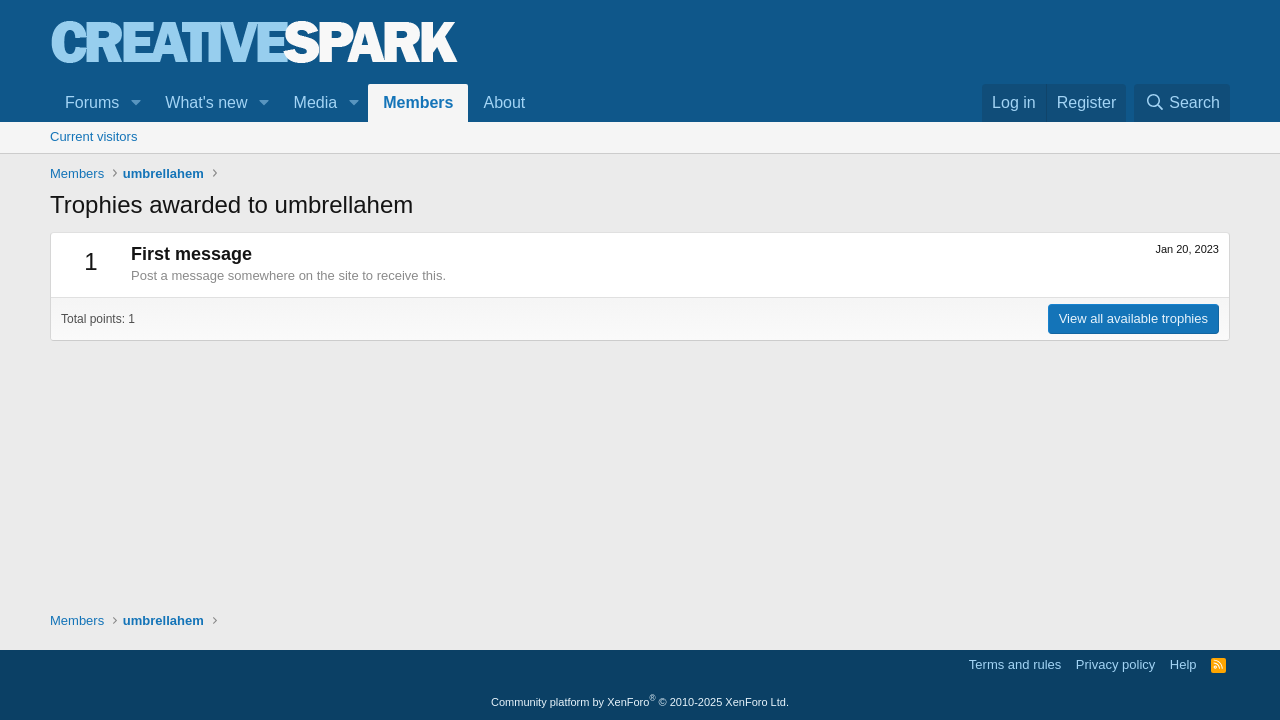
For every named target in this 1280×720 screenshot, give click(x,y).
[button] (135, 103)
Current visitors (93, 136)
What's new (206, 102)
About (504, 102)
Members (418, 102)
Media (316, 102)
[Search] (1182, 103)
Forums (92, 102)
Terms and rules (1015, 664)
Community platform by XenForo (640, 702)
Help (1183, 664)
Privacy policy (1115, 664)
